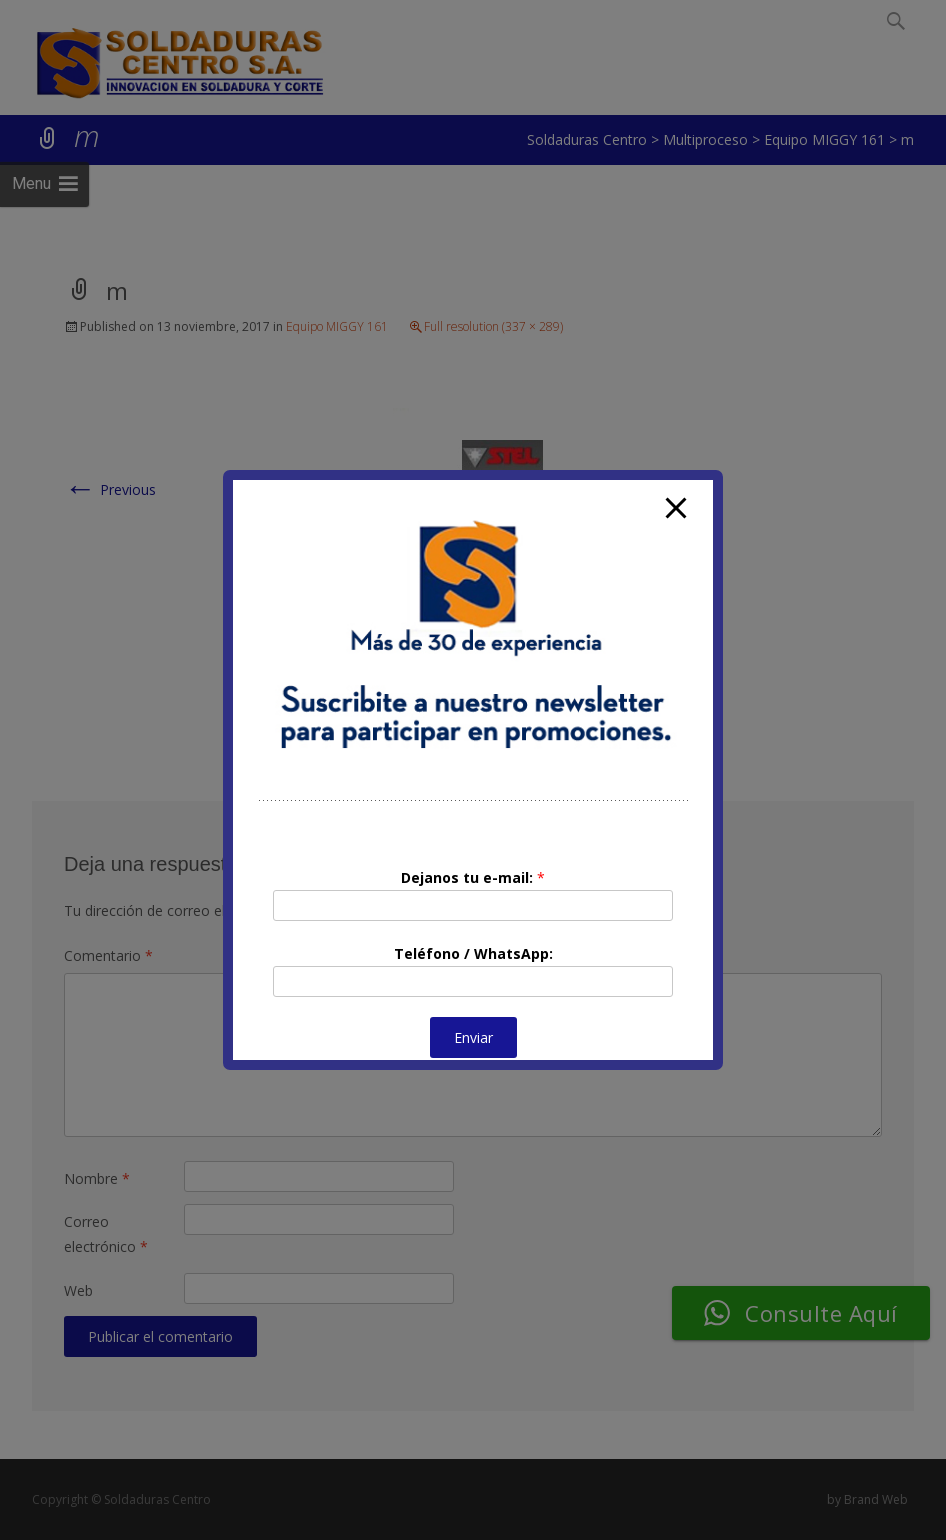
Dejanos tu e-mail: (473, 877)
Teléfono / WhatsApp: (473, 953)
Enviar (473, 1037)
